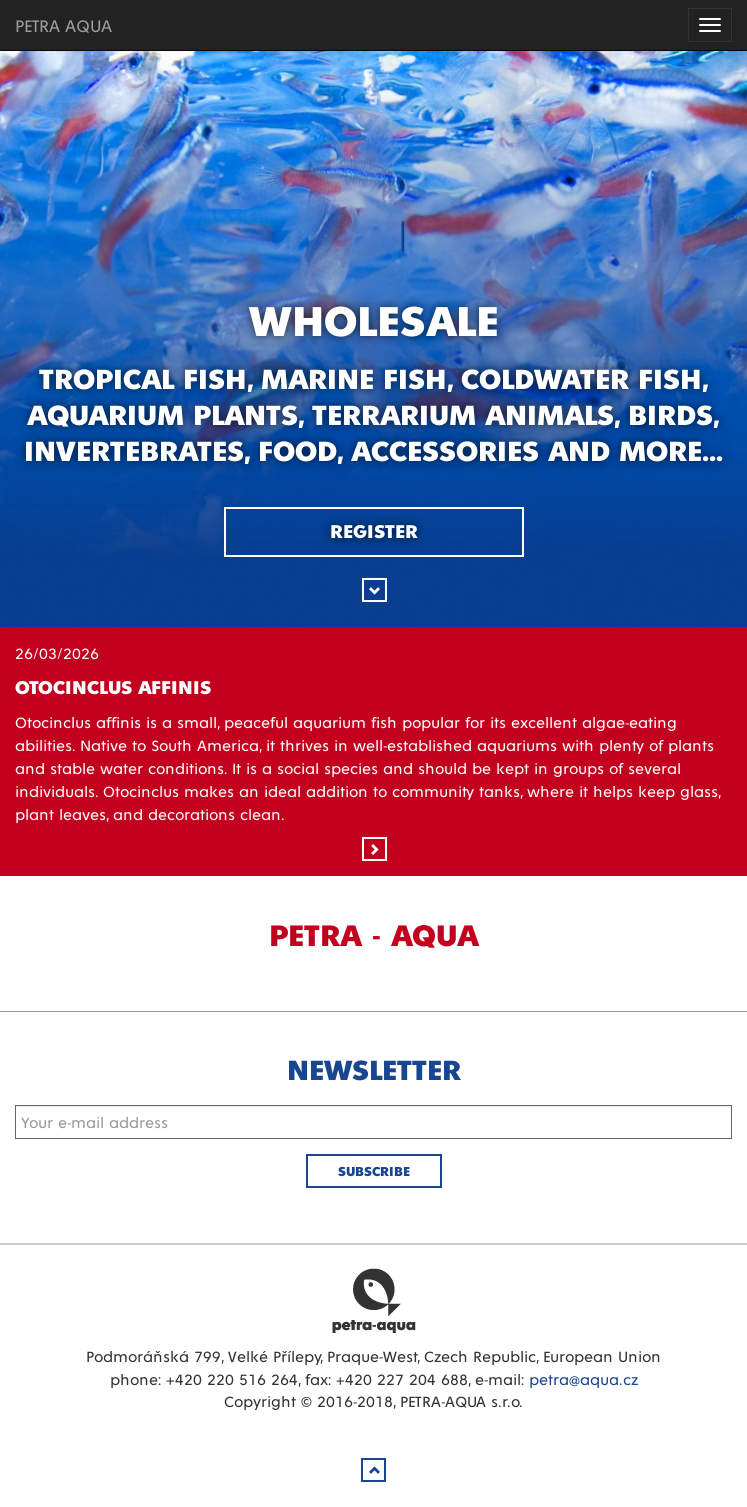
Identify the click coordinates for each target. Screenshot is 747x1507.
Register (374, 530)
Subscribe (374, 1170)
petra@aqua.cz (583, 1378)
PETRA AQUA (63, 24)
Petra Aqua (374, 1300)
